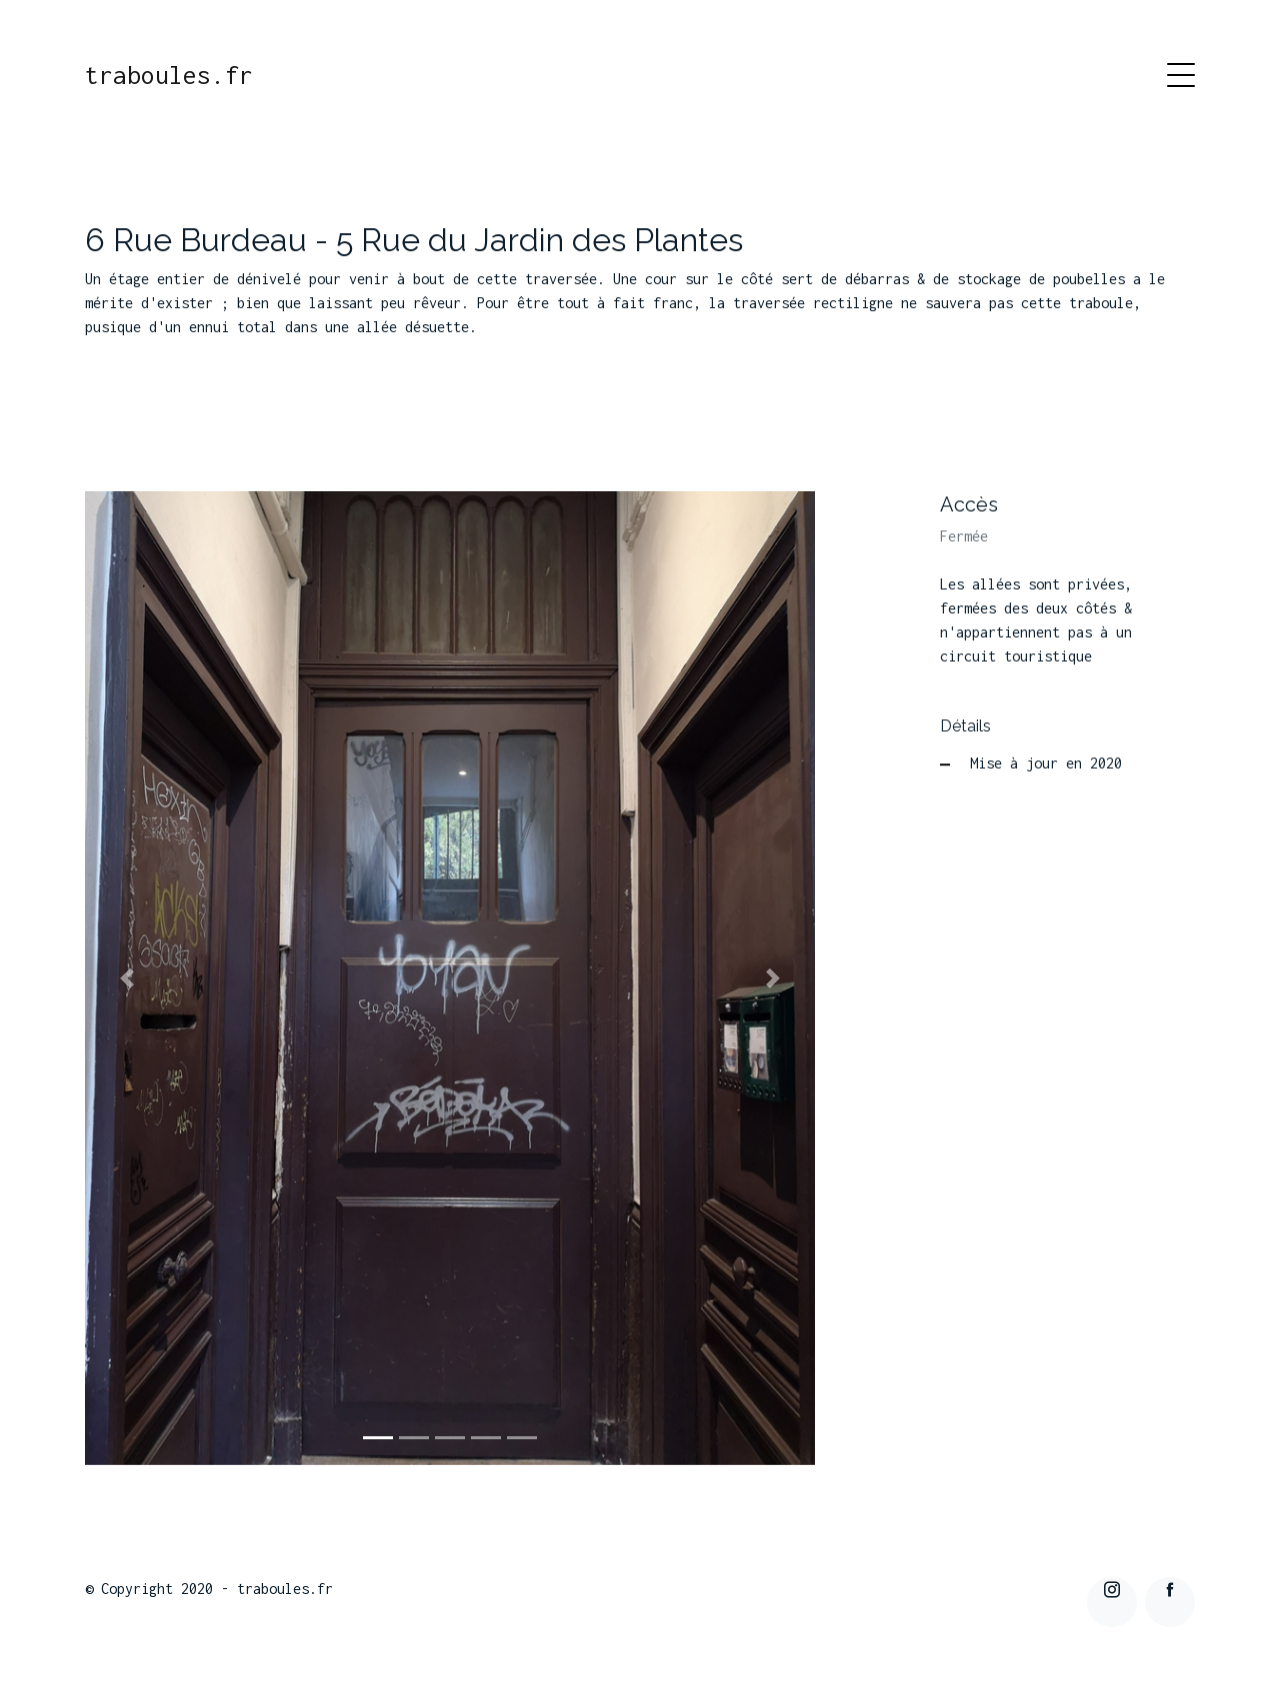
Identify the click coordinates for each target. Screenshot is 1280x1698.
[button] (127, 979)
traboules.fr (169, 75)
